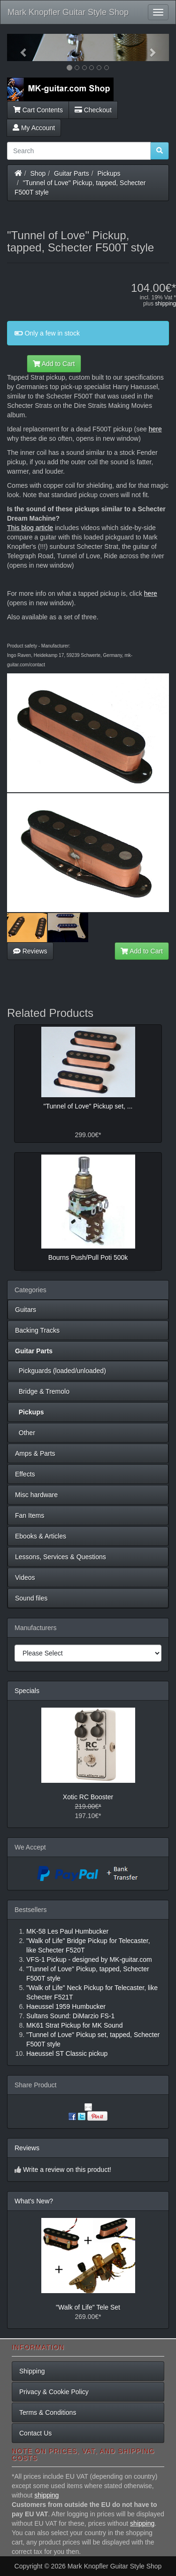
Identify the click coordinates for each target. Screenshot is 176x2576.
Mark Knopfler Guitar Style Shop (68, 12)
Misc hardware (36, 1495)
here (155, 429)
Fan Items (29, 1515)
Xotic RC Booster (88, 1797)
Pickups (109, 173)
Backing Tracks (37, 1330)
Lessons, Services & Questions (60, 1557)
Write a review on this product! (67, 2169)
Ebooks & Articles (40, 1536)
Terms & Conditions (47, 2412)
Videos (25, 1577)
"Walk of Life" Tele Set (88, 2307)
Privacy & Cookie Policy (54, 2392)
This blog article (30, 527)
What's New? (34, 2201)
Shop (38, 173)
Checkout (93, 110)
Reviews (30, 951)
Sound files (31, 1598)
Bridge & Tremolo (42, 1391)
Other (25, 1432)
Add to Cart (54, 363)
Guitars (25, 1309)
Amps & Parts (35, 1453)
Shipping (32, 2371)
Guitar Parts (71, 173)
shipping (165, 303)
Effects (25, 1474)
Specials (27, 1690)
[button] (19, 47)
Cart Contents (38, 110)
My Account (34, 128)
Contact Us (35, 2433)
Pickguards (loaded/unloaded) (60, 1370)
